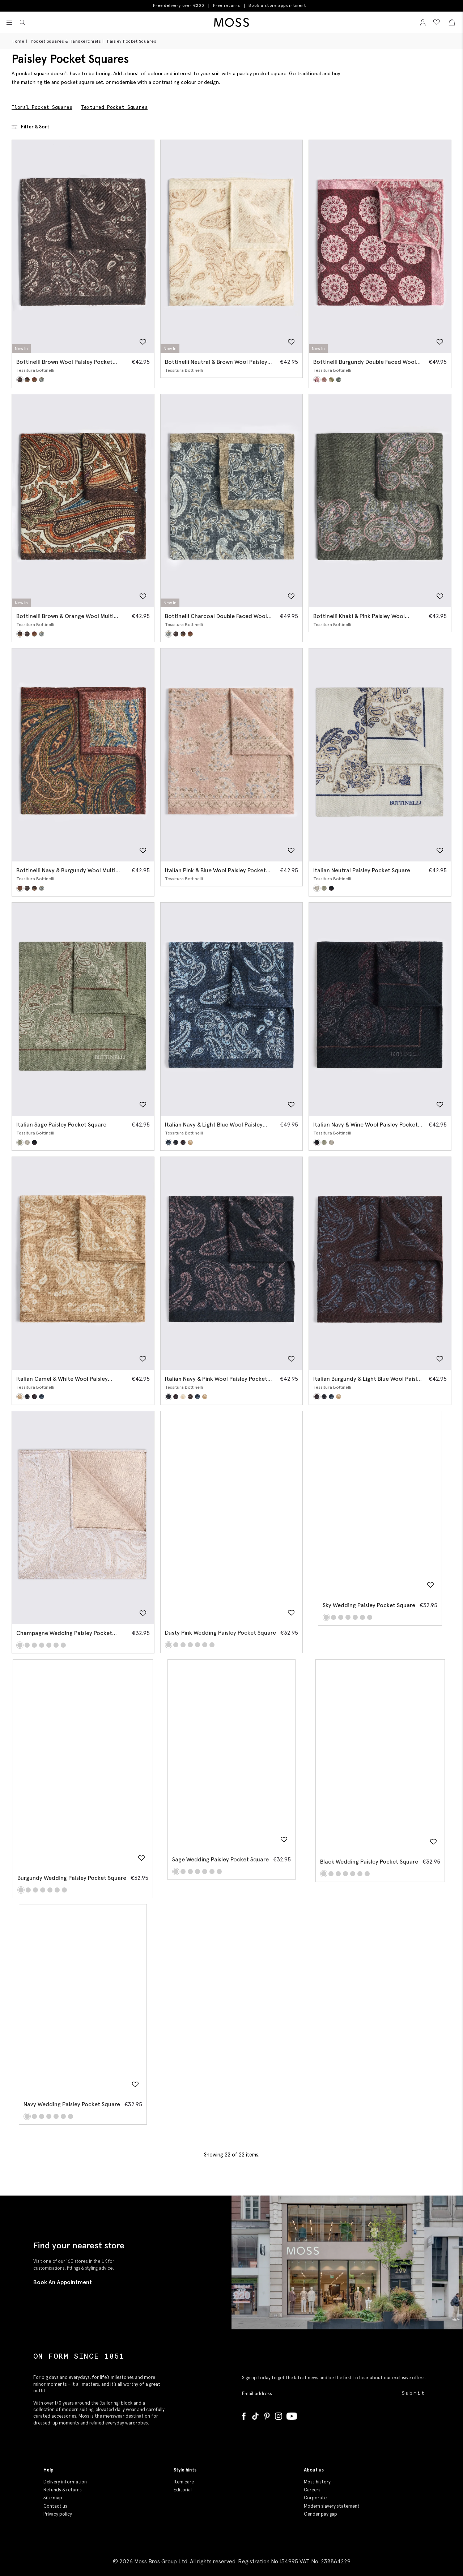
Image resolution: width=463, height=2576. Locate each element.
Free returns (226, 5)
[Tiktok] (255, 2414)
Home (18, 41)
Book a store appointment (277, 6)
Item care (184, 2482)
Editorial (183, 2490)
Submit (413, 2393)
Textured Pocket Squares (114, 107)
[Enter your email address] (321, 2393)
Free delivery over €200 (178, 5)
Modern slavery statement (332, 2506)
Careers (312, 2490)
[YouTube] (291, 2414)
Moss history (317, 2482)
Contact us (55, 2506)
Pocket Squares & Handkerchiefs (66, 41)
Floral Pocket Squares (42, 107)
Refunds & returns (62, 2490)
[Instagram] (278, 2414)
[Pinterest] (267, 2414)
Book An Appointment (62, 2282)
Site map (52, 2498)
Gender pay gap (320, 2514)
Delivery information (65, 2482)
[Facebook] (243, 2414)
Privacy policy (57, 2514)
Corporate (315, 2498)
